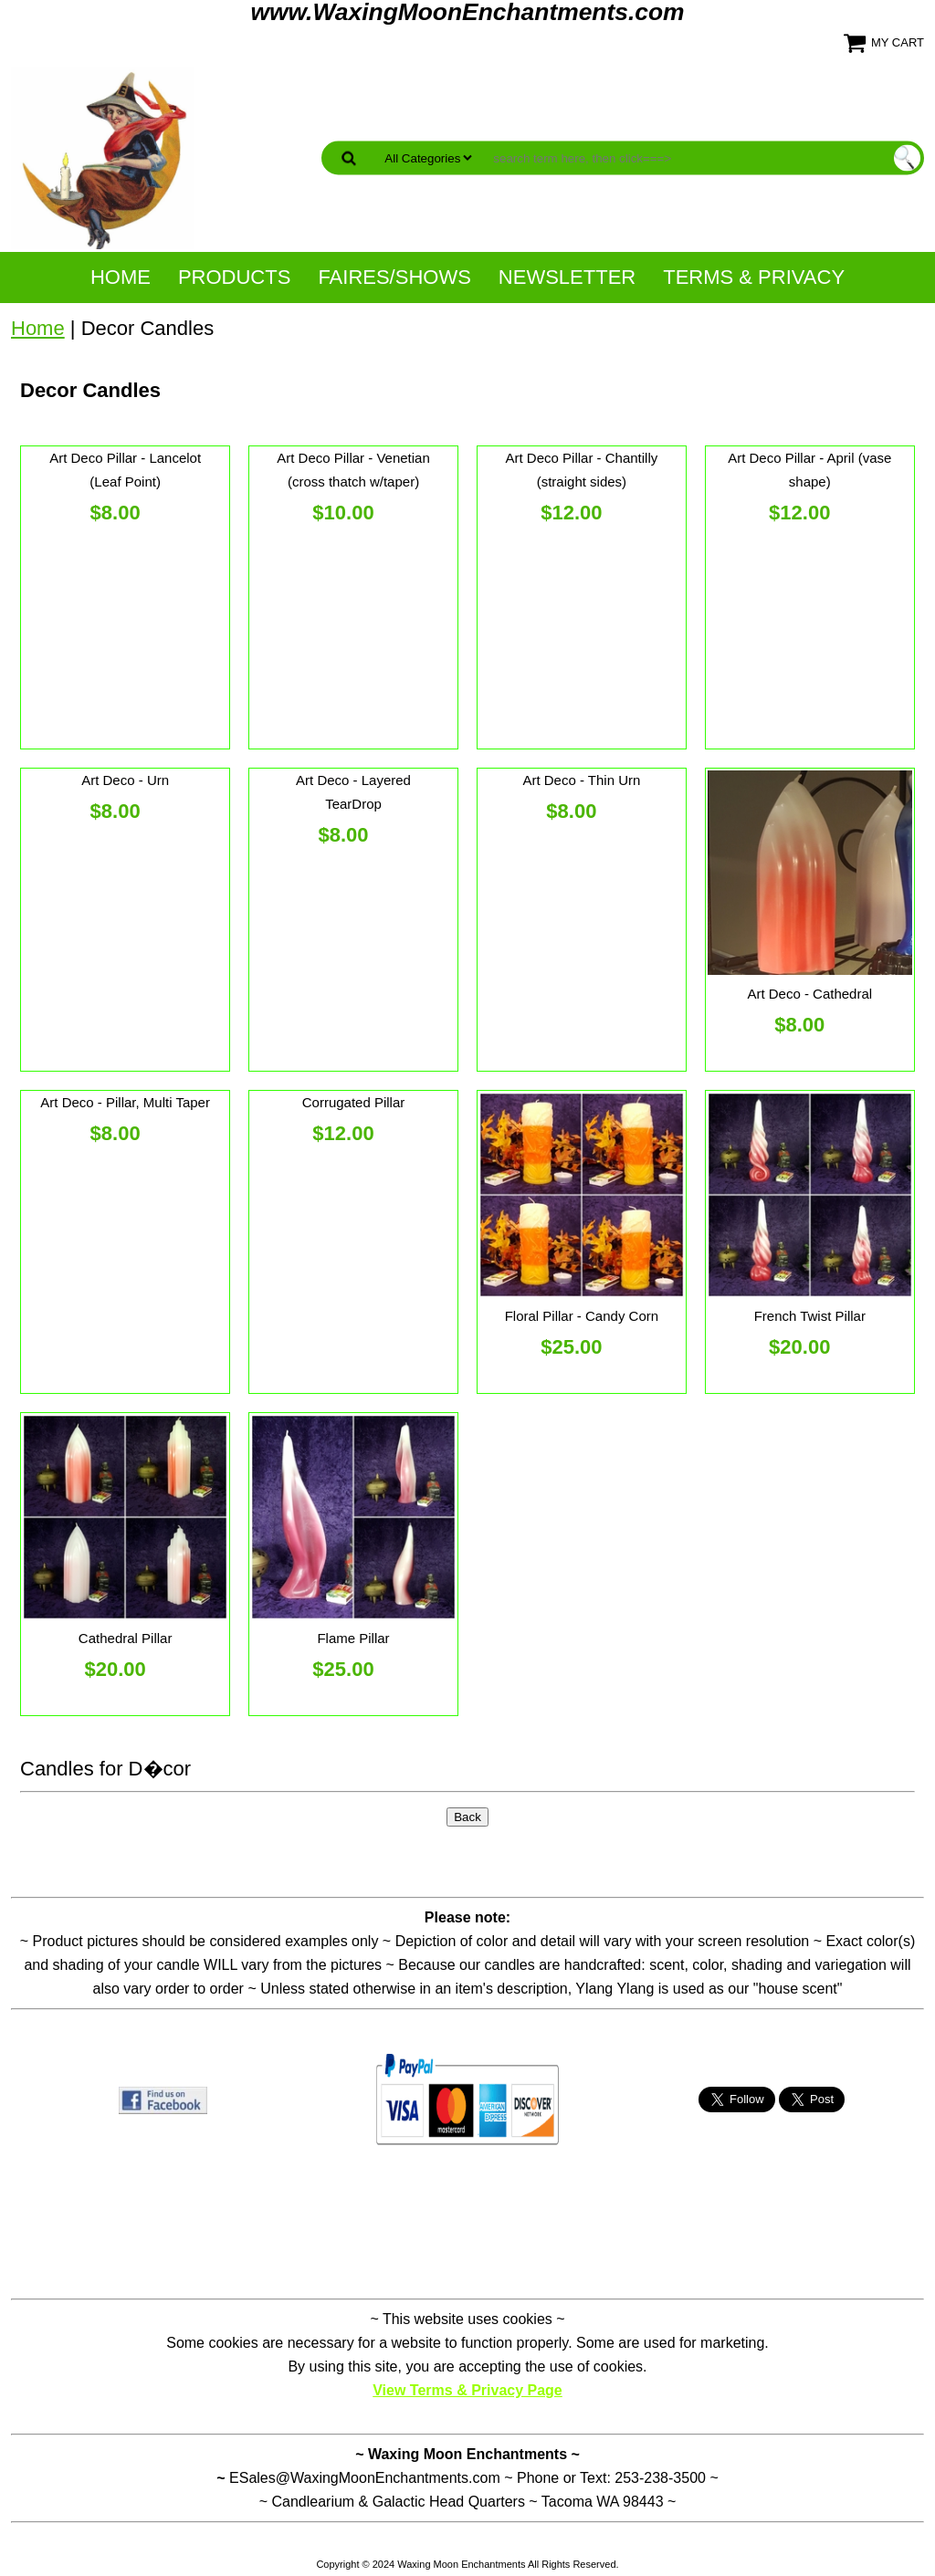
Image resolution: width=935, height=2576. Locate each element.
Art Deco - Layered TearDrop (353, 792)
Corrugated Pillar (353, 1102)
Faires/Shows (394, 277)
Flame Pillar (353, 1638)
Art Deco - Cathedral (809, 993)
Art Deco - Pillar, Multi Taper (125, 1102)
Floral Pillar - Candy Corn (581, 1316)
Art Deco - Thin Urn (581, 780)
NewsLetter (567, 277)
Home (120, 277)
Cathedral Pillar (126, 1638)
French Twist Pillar (810, 1316)
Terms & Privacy (754, 277)
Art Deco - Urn (125, 780)
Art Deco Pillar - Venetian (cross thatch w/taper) (353, 469)
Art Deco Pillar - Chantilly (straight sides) (582, 469)
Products (234, 277)
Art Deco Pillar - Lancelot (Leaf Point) (125, 469)
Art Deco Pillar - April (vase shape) (809, 469)
